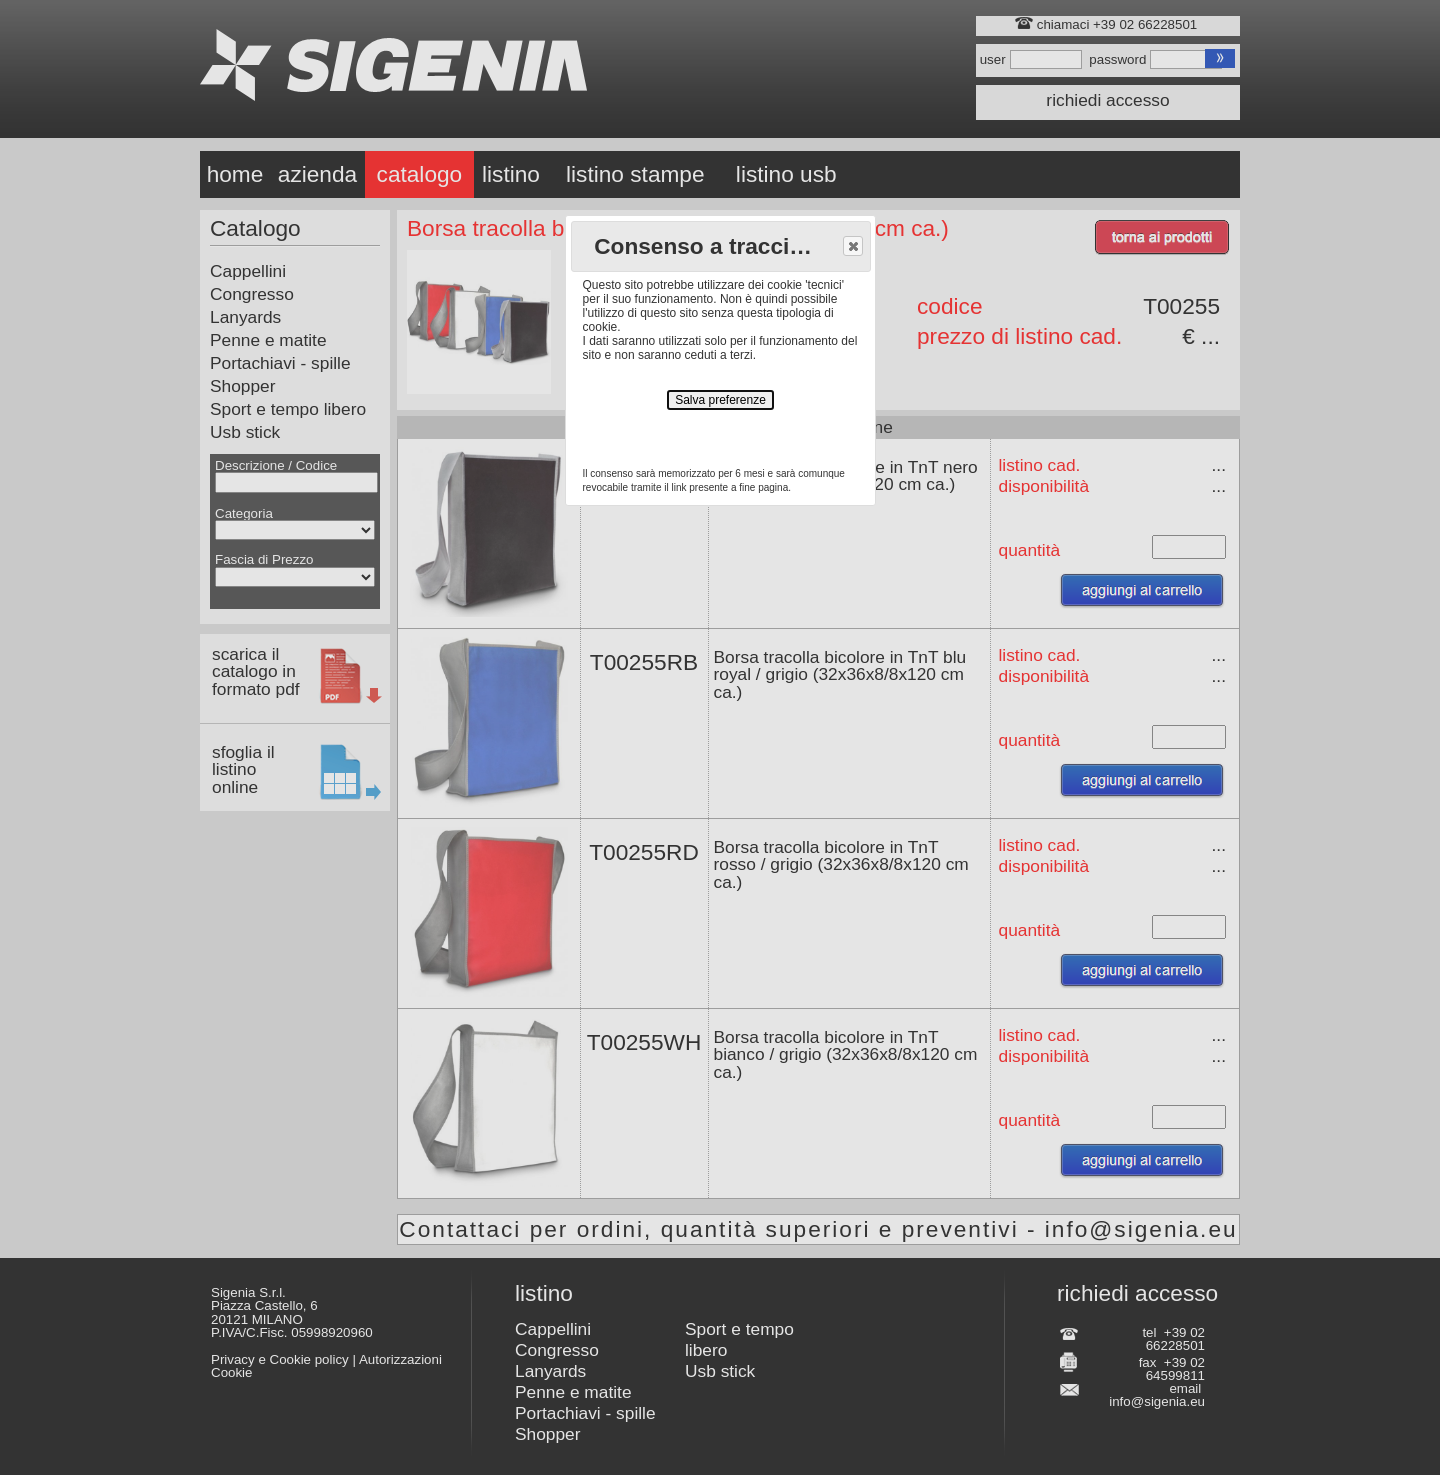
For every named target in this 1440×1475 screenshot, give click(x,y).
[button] (853, 246)
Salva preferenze (720, 400)
